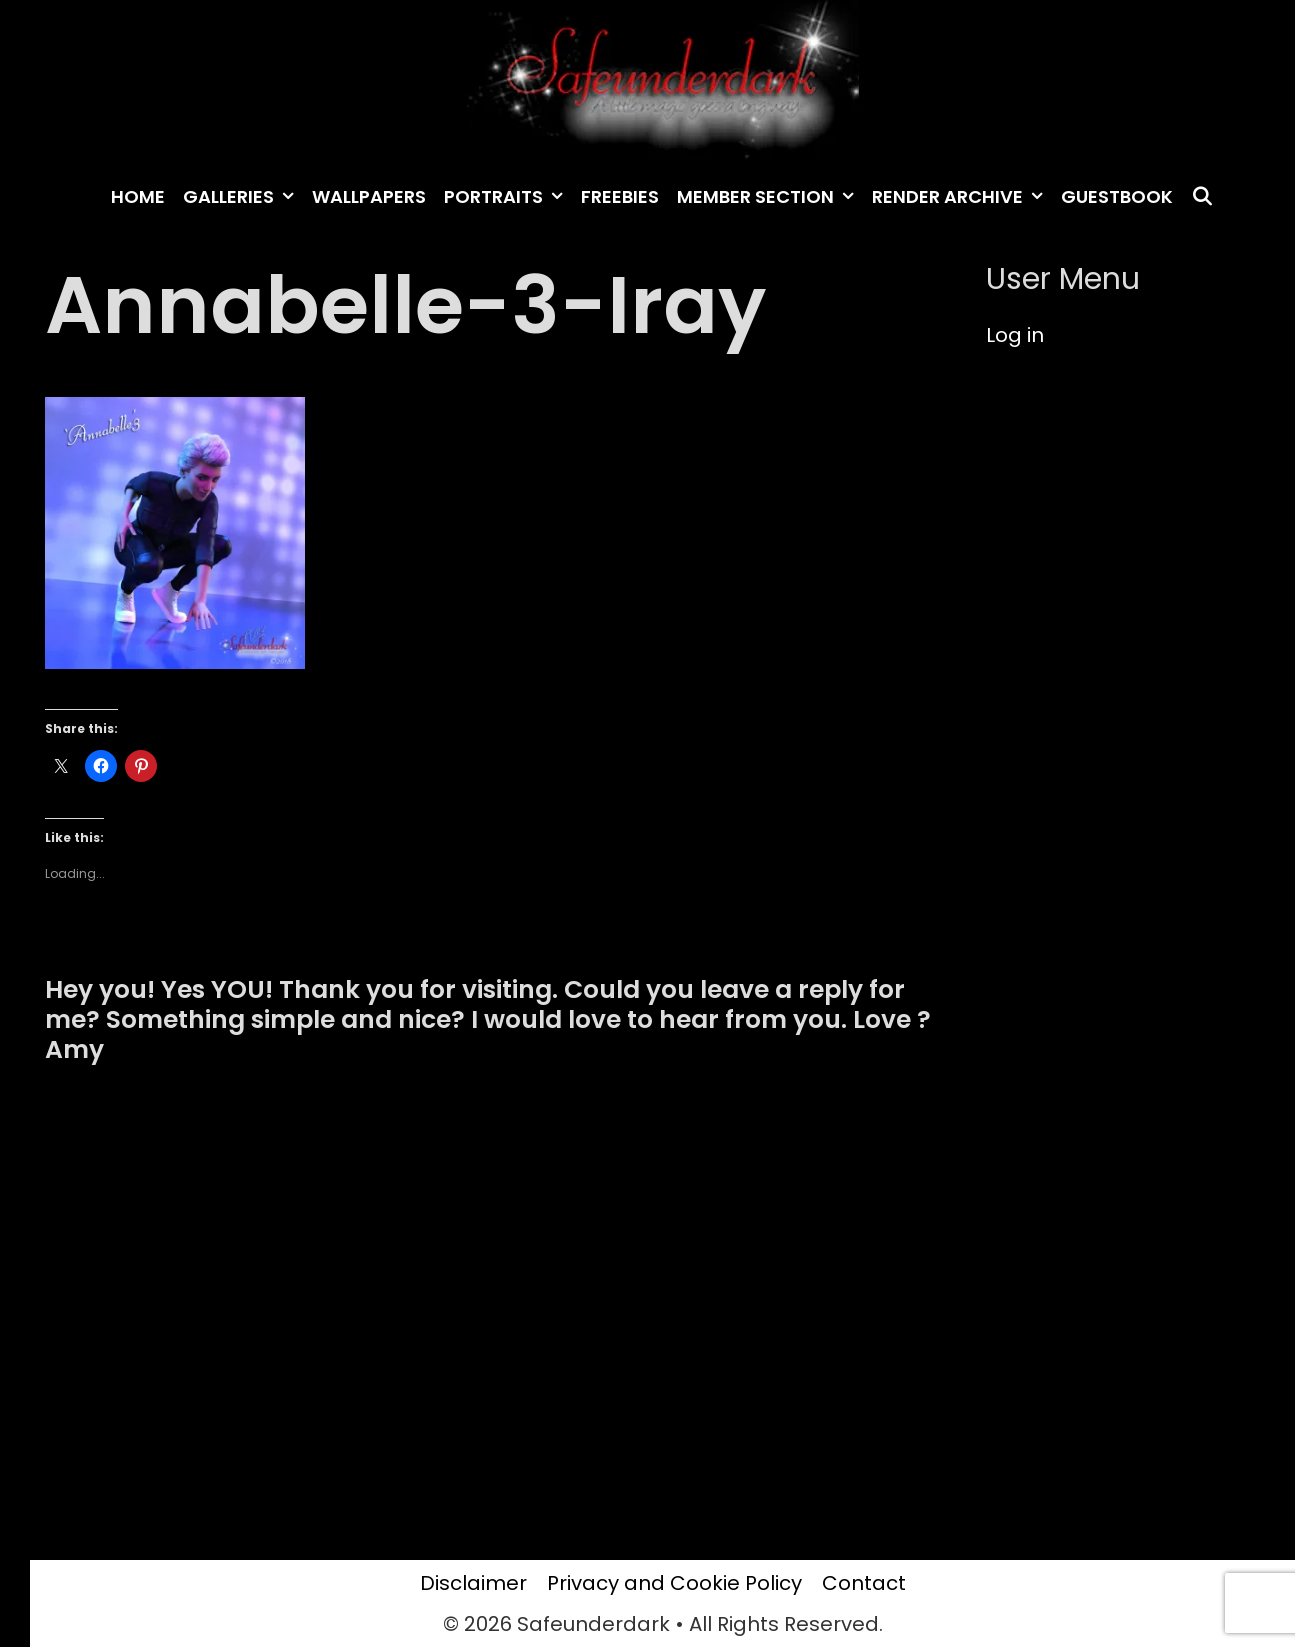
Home (138, 196)
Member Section (770, 197)
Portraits (508, 197)
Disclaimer (473, 1583)
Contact (864, 1583)
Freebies (620, 196)
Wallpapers (369, 196)
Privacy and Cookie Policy (674, 1583)
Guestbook (1117, 196)
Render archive (962, 197)
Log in (1015, 335)
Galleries (243, 197)
